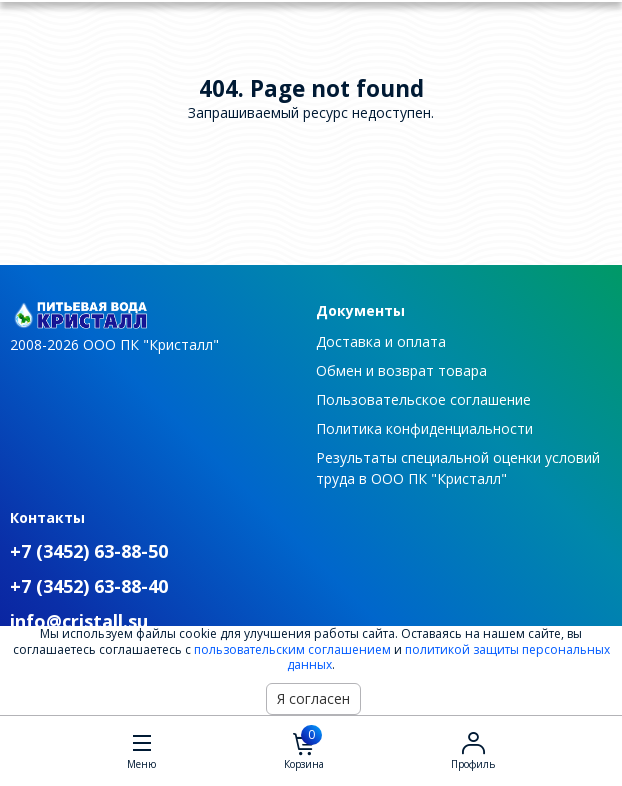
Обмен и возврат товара (401, 370)
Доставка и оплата (381, 341)
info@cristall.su (79, 621)
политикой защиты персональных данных (448, 657)
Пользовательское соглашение (423, 399)
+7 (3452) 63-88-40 (89, 586)
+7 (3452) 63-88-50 (89, 551)
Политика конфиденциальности (424, 428)
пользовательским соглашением (292, 649)
